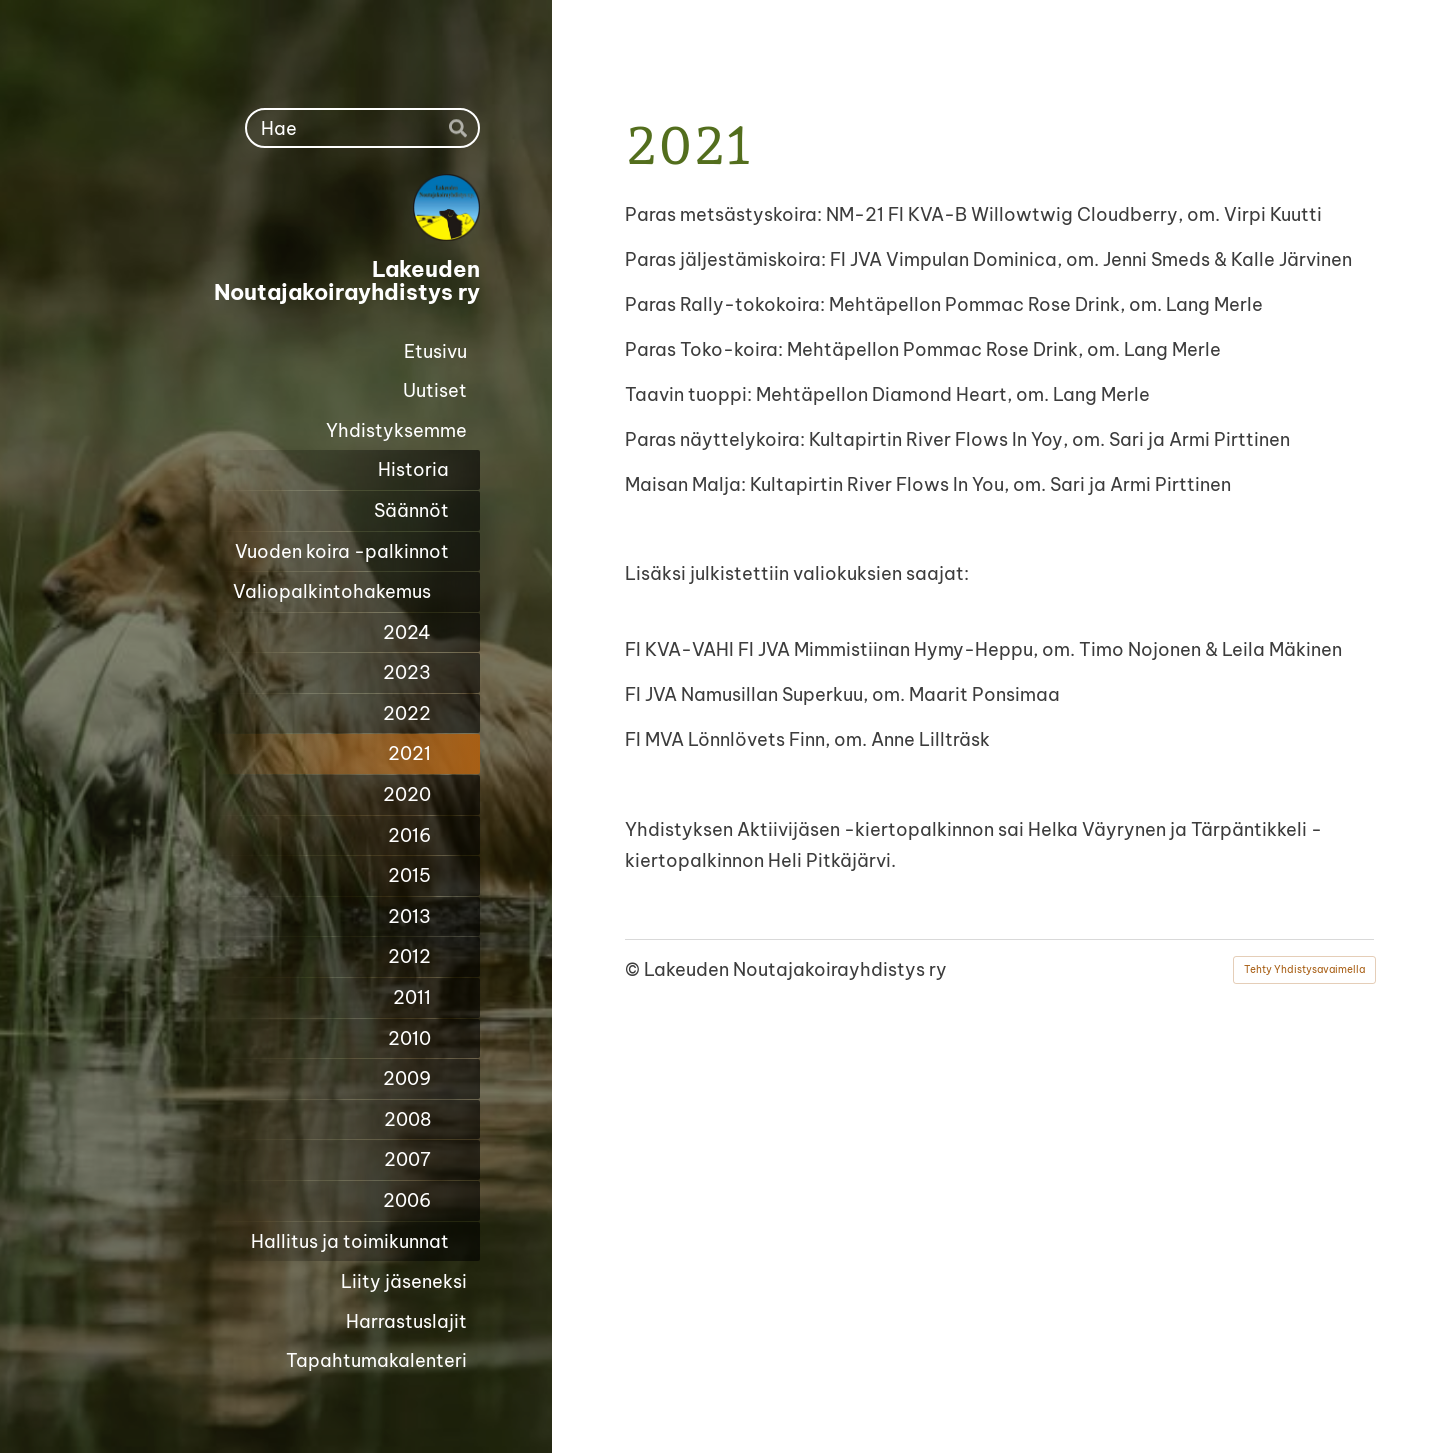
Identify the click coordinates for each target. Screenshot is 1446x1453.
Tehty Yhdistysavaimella (1304, 969)
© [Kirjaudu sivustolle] (634, 969)
